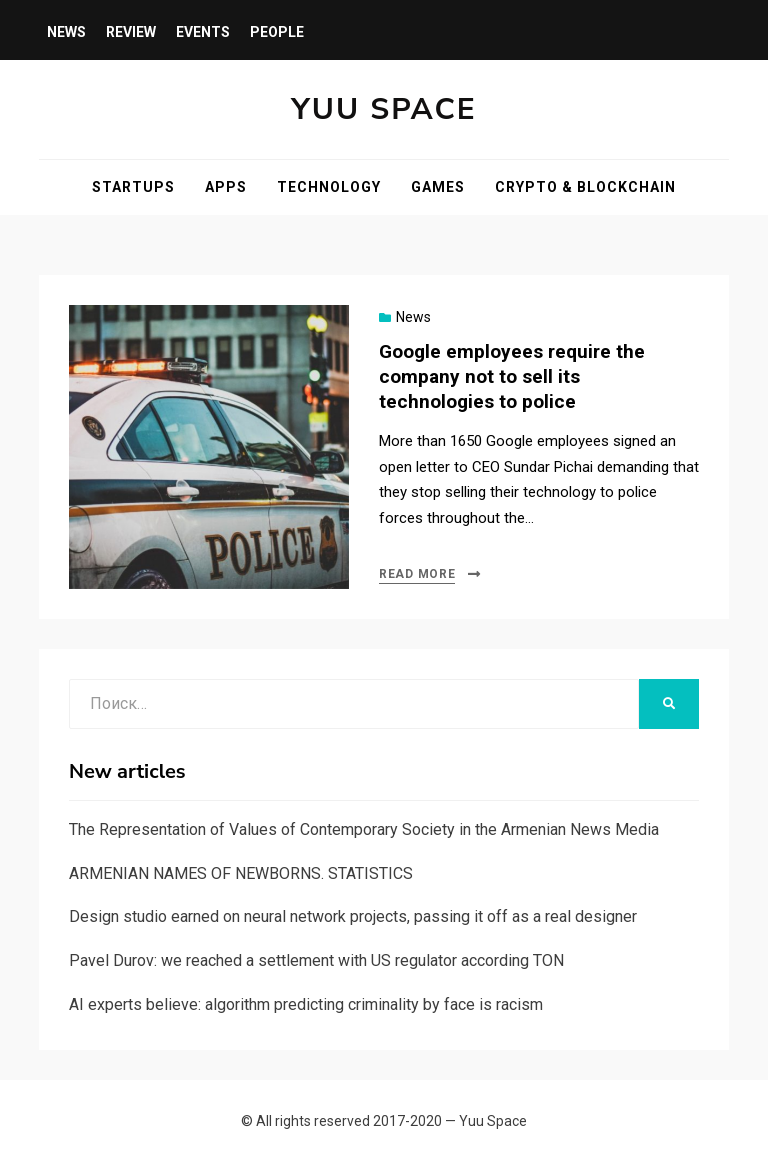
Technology (329, 187)
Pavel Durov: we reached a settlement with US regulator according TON (316, 960)
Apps (226, 187)
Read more (417, 574)
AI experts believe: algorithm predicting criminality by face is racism (306, 1004)
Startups (133, 187)
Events (203, 32)
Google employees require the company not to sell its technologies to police (512, 376)
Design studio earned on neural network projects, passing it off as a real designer (353, 916)
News (66, 32)
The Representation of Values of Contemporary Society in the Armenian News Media (364, 829)
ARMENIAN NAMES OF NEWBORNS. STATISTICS (241, 873)
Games (438, 187)
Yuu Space (383, 109)
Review (131, 32)
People (277, 32)
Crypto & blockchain (585, 187)
